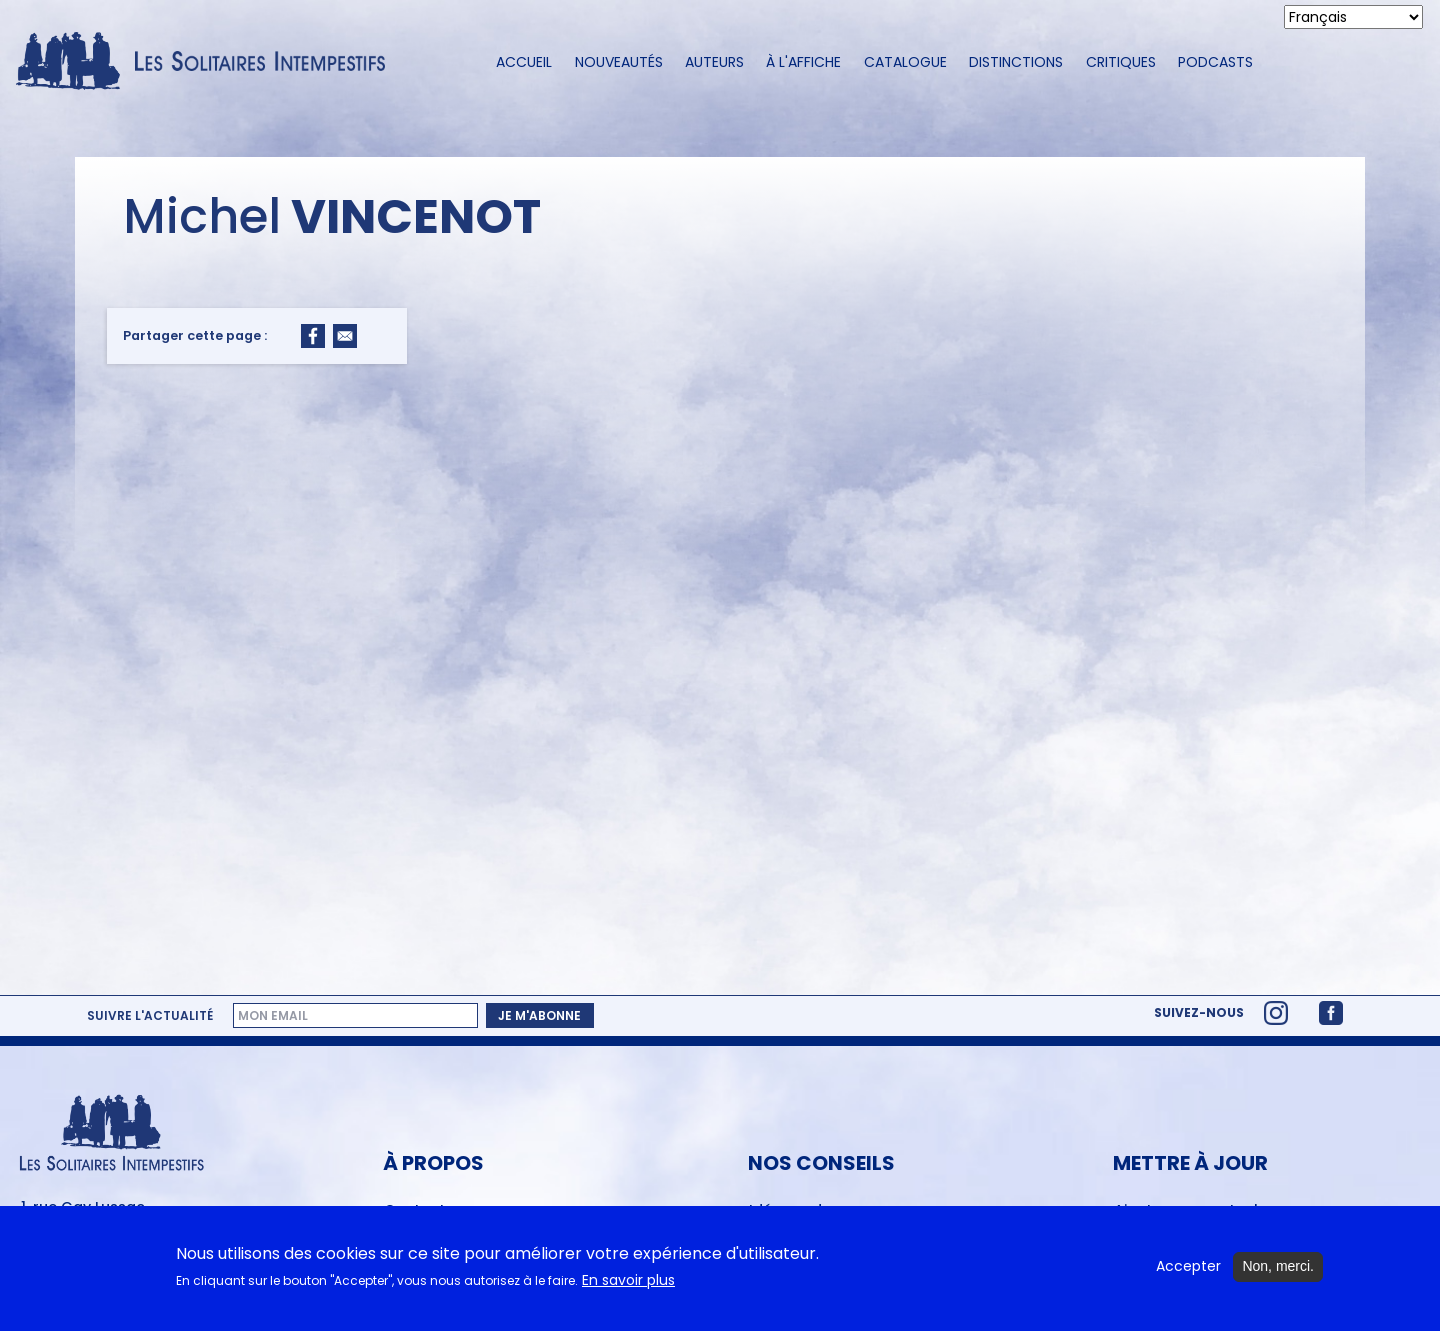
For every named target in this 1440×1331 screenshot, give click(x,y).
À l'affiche (803, 62)
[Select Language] (1353, 17)
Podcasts (1215, 62)
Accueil (524, 62)
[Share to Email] (345, 336)
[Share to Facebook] (313, 336)
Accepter (1188, 1271)
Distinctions (1016, 62)
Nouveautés (619, 62)
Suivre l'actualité (150, 1016)
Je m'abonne (539, 1015)
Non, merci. (1278, 1271)
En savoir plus (628, 1285)
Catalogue (905, 62)
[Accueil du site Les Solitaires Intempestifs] (208, 62)
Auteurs (714, 62)
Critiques (1121, 62)
